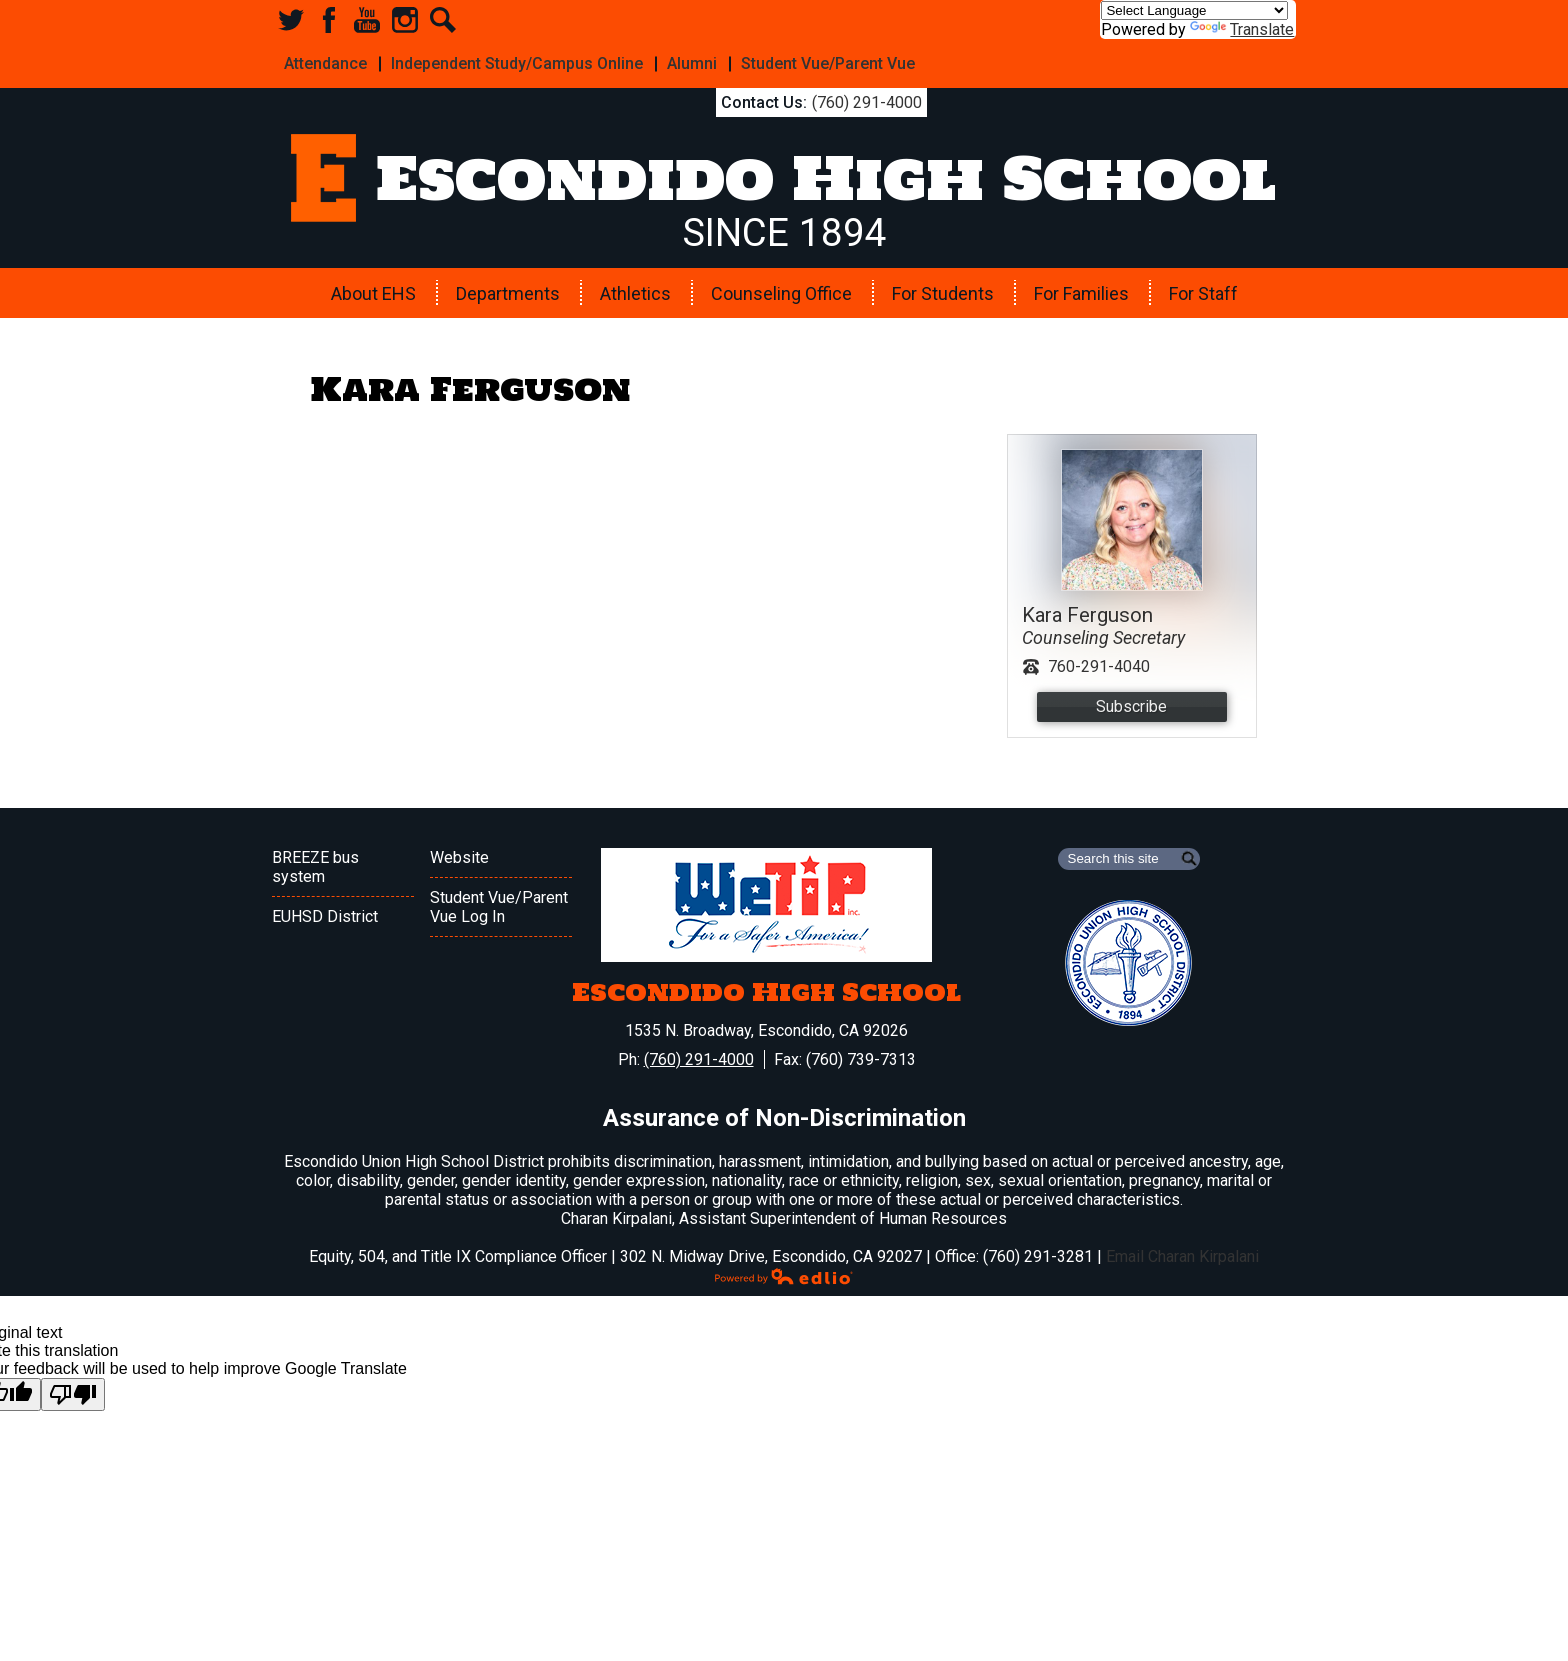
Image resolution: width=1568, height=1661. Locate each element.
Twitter (291, 20)
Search (443, 20)
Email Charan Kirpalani (1182, 1252)
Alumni (682, 61)
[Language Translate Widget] (1194, 10)
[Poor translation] (73, 1390)
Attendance (323, 61)
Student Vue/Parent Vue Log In (499, 903)
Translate (1242, 29)
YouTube (367, 20)
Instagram (405, 20)
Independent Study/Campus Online (511, 61)
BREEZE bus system (315, 863)
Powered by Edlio (784, 1272)
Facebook (329, 20)
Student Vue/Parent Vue (814, 61)
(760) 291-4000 (851, 98)
